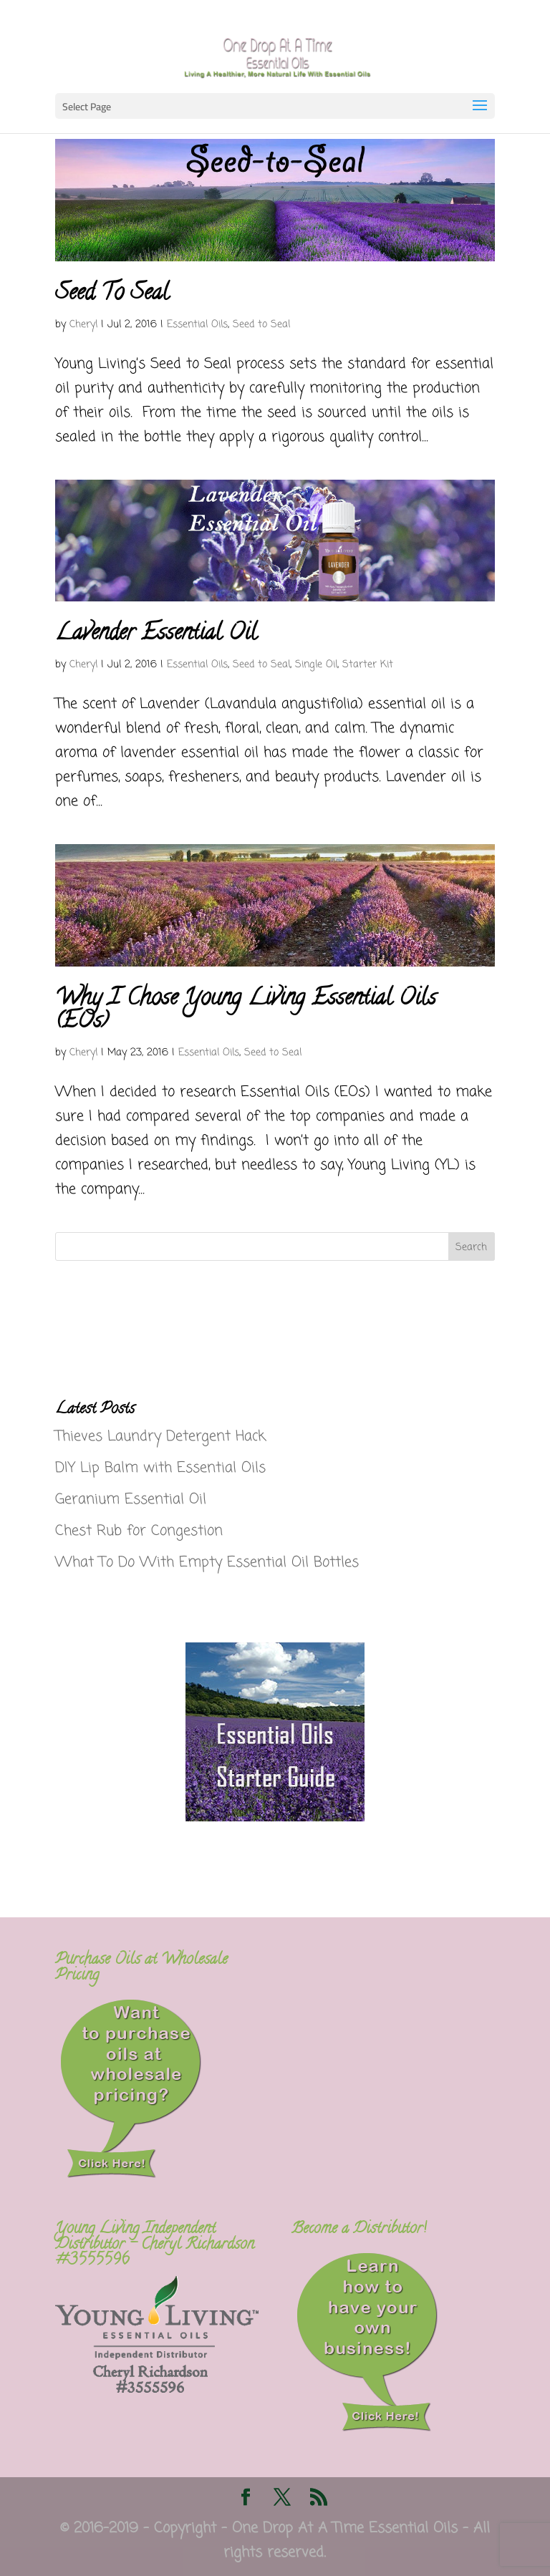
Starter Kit (367, 664)
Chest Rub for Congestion (139, 1531)
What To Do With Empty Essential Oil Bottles (207, 1562)
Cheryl (83, 324)
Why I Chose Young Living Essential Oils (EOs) (245, 1011)
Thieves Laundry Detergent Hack (160, 1436)
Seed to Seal (261, 324)
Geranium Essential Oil (130, 1499)
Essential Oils (197, 324)
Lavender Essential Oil (156, 634)
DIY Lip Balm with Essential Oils (160, 1468)
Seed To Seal (112, 294)
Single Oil (316, 664)
